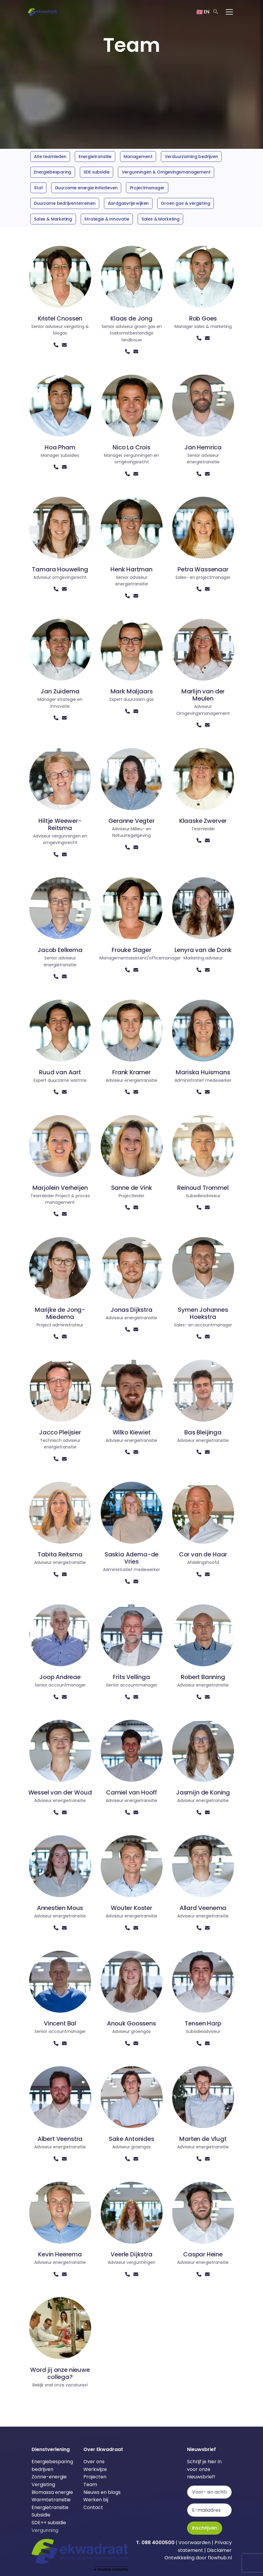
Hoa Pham (60, 447)
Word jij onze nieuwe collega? (60, 2373)
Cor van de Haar (203, 1554)
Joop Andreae (60, 1677)
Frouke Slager (131, 950)
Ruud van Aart (60, 1072)
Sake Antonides (131, 2139)
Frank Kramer (131, 1072)
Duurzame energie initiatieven (86, 188)
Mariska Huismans (203, 1072)
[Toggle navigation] (229, 12)
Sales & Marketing (53, 219)
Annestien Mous (60, 1908)
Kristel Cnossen (60, 318)
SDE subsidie (96, 172)
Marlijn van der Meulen (203, 695)
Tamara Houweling (60, 569)
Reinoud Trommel (202, 1188)
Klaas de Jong (131, 318)
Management (138, 157)
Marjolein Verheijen (60, 1188)
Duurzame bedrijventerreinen (64, 203)
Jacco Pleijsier (60, 1432)
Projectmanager (147, 188)
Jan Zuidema (60, 691)
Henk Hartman (131, 569)
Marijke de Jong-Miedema (60, 1313)
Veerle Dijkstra (131, 2254)
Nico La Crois (131, 447)
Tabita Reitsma (60, 1554)
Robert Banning (203, 1677)
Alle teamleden (50, 157)
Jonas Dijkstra (131, 1310)
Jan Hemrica (203, 447)
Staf (38, 188)
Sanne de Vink (131, 1188)
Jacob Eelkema (60, 950)
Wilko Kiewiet (132, 1432)
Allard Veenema (203, 1908)
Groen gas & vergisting (185, 203)
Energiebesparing (52, 172)
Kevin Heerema (60, 2254)
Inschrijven (204, 2528)
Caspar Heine (203, 2254)
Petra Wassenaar (203, 569)
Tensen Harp (203, 2023)
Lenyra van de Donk (203, 950)
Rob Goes (203, 318)
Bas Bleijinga (203, 1432)
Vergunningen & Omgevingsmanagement (166, 172)
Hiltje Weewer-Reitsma (60, 824)
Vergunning (45, 2530)
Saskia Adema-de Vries (131, 1558)
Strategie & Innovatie (106, 219)
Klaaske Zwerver (203, 821)
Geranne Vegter (131, 821)
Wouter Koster (131, 1908)
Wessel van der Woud (60, 1792)
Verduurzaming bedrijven (191, 157)
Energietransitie (95, 157)
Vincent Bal (60, 2023)
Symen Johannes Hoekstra (203, 1313)
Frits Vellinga (131, 1677)
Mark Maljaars (132, 691)
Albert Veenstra (60, 2139)
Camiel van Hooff (131, 1792)
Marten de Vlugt (202, 2139)
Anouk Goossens (131, 2023)
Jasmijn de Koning (203, 1792)
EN (203, 11)
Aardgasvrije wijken (128, 203)
